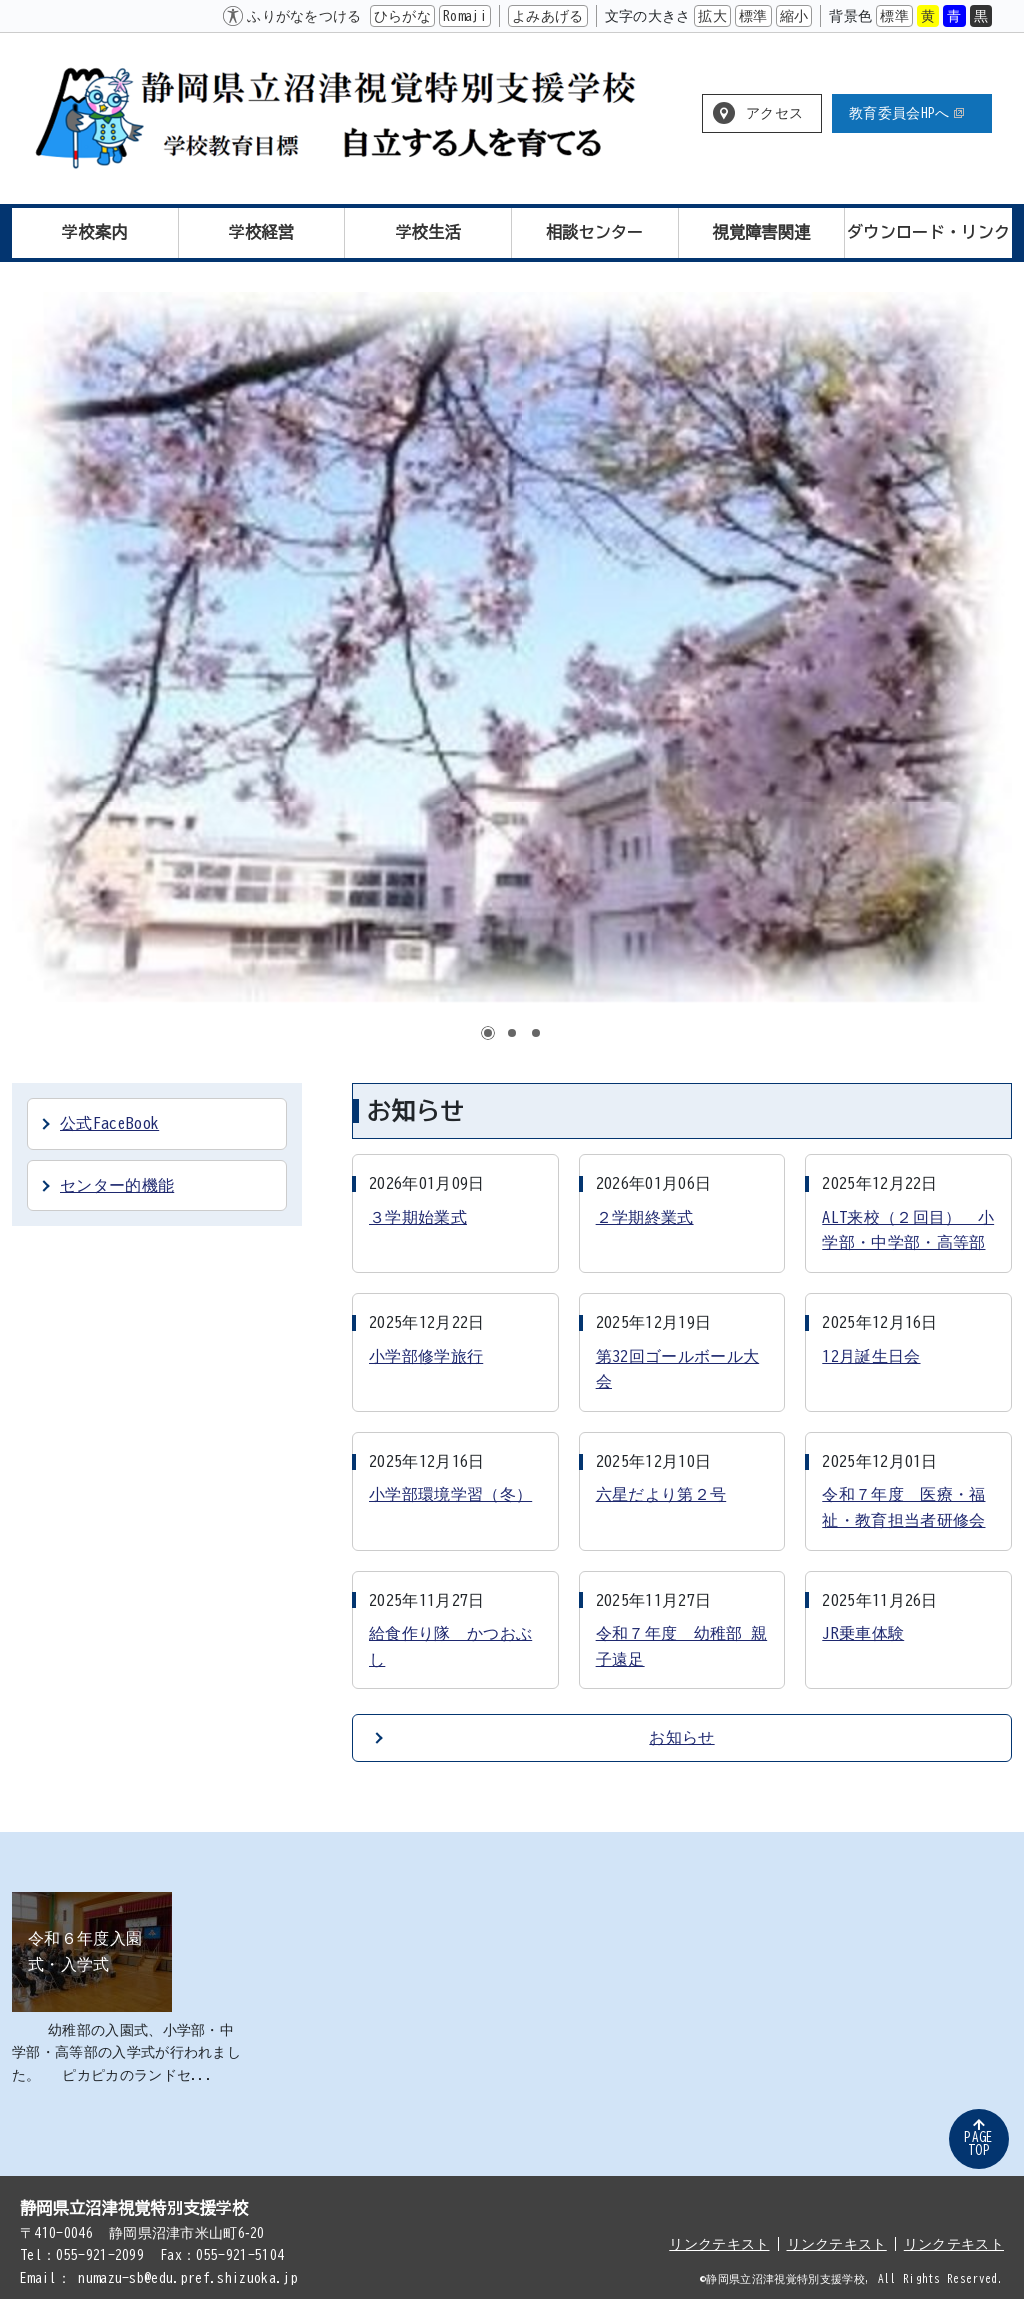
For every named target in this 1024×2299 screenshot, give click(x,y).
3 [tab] (536, 1033)
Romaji (465, 16)
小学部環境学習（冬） (450, 1494)
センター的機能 (117, 1185)
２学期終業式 (645, 1217)
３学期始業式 (418, 1217)
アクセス (774, 113)
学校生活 (428, 232)
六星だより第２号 (661, 1494)
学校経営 (261, 232)
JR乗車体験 (863, 1633)
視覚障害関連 (762, 232)
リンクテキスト (719, 2244)
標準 (753, 16)
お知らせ (681, 1737)
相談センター (595, 232)
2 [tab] (512, 1033)
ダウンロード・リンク (928, 232)
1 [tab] (488, 1033)
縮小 (794, 16)
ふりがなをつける (304, 16)
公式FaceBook (109, 1123)
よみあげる (548, 16)
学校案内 (94, 232)
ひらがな (402, 16)
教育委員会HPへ (906, 113)
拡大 (712, 16)
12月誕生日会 (871, 1356)
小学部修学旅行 (426, 1356)
